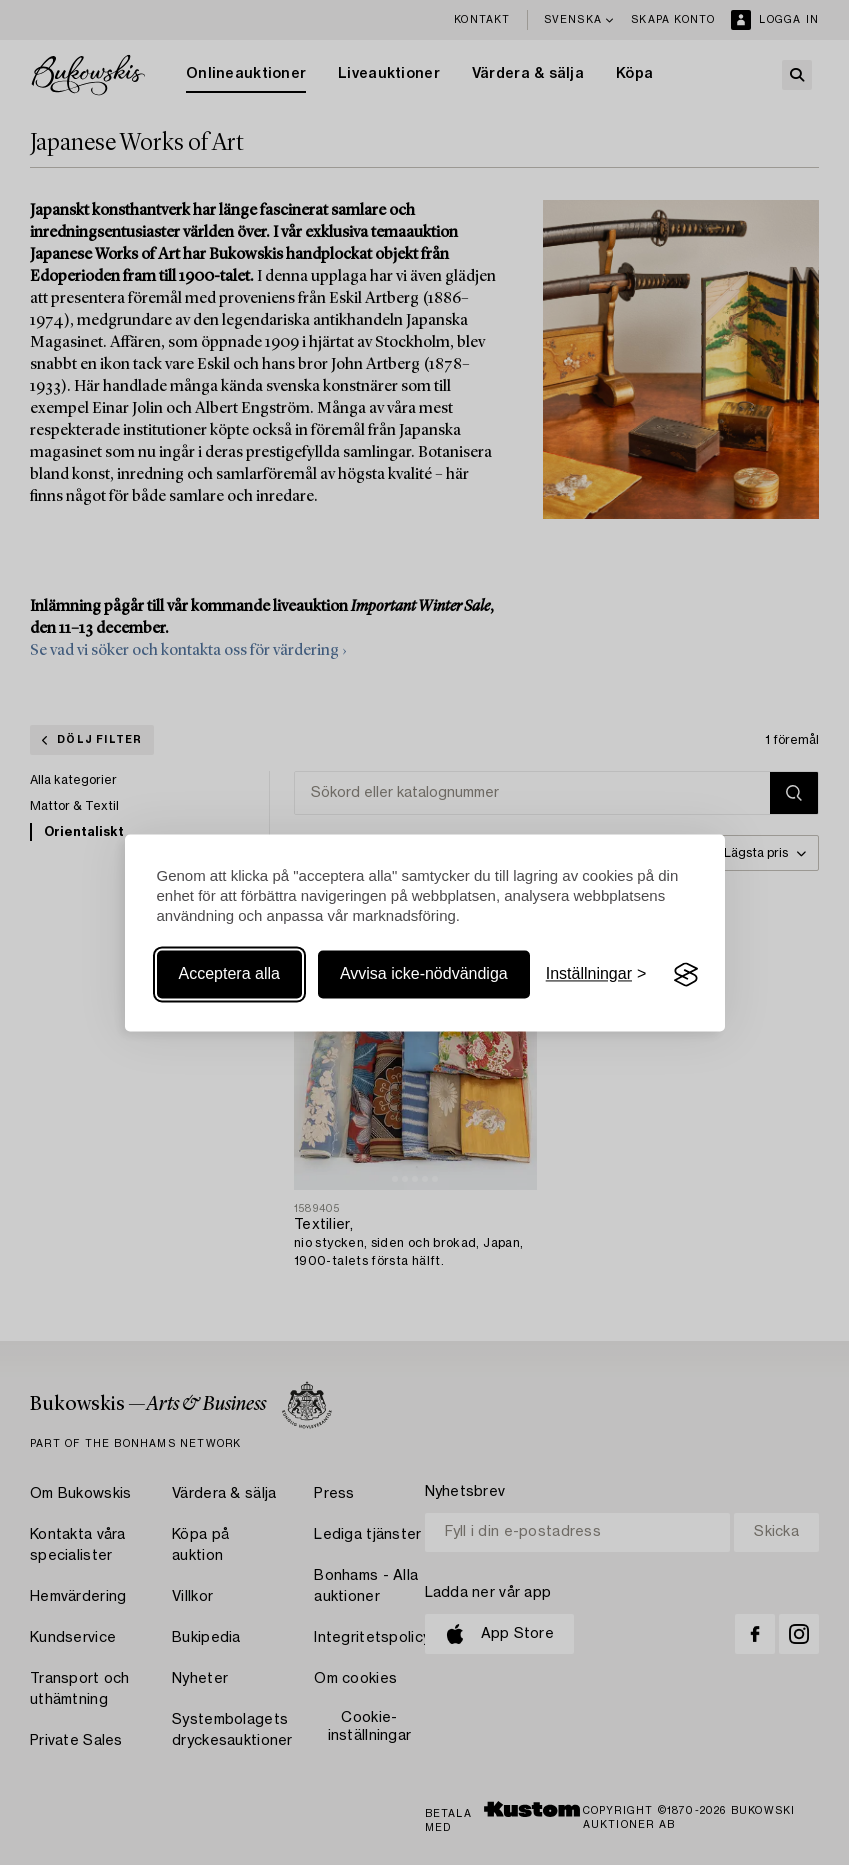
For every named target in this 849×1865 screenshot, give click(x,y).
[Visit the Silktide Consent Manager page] (686, 975)
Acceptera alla (229, 974)
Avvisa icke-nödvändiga (424, 974)
